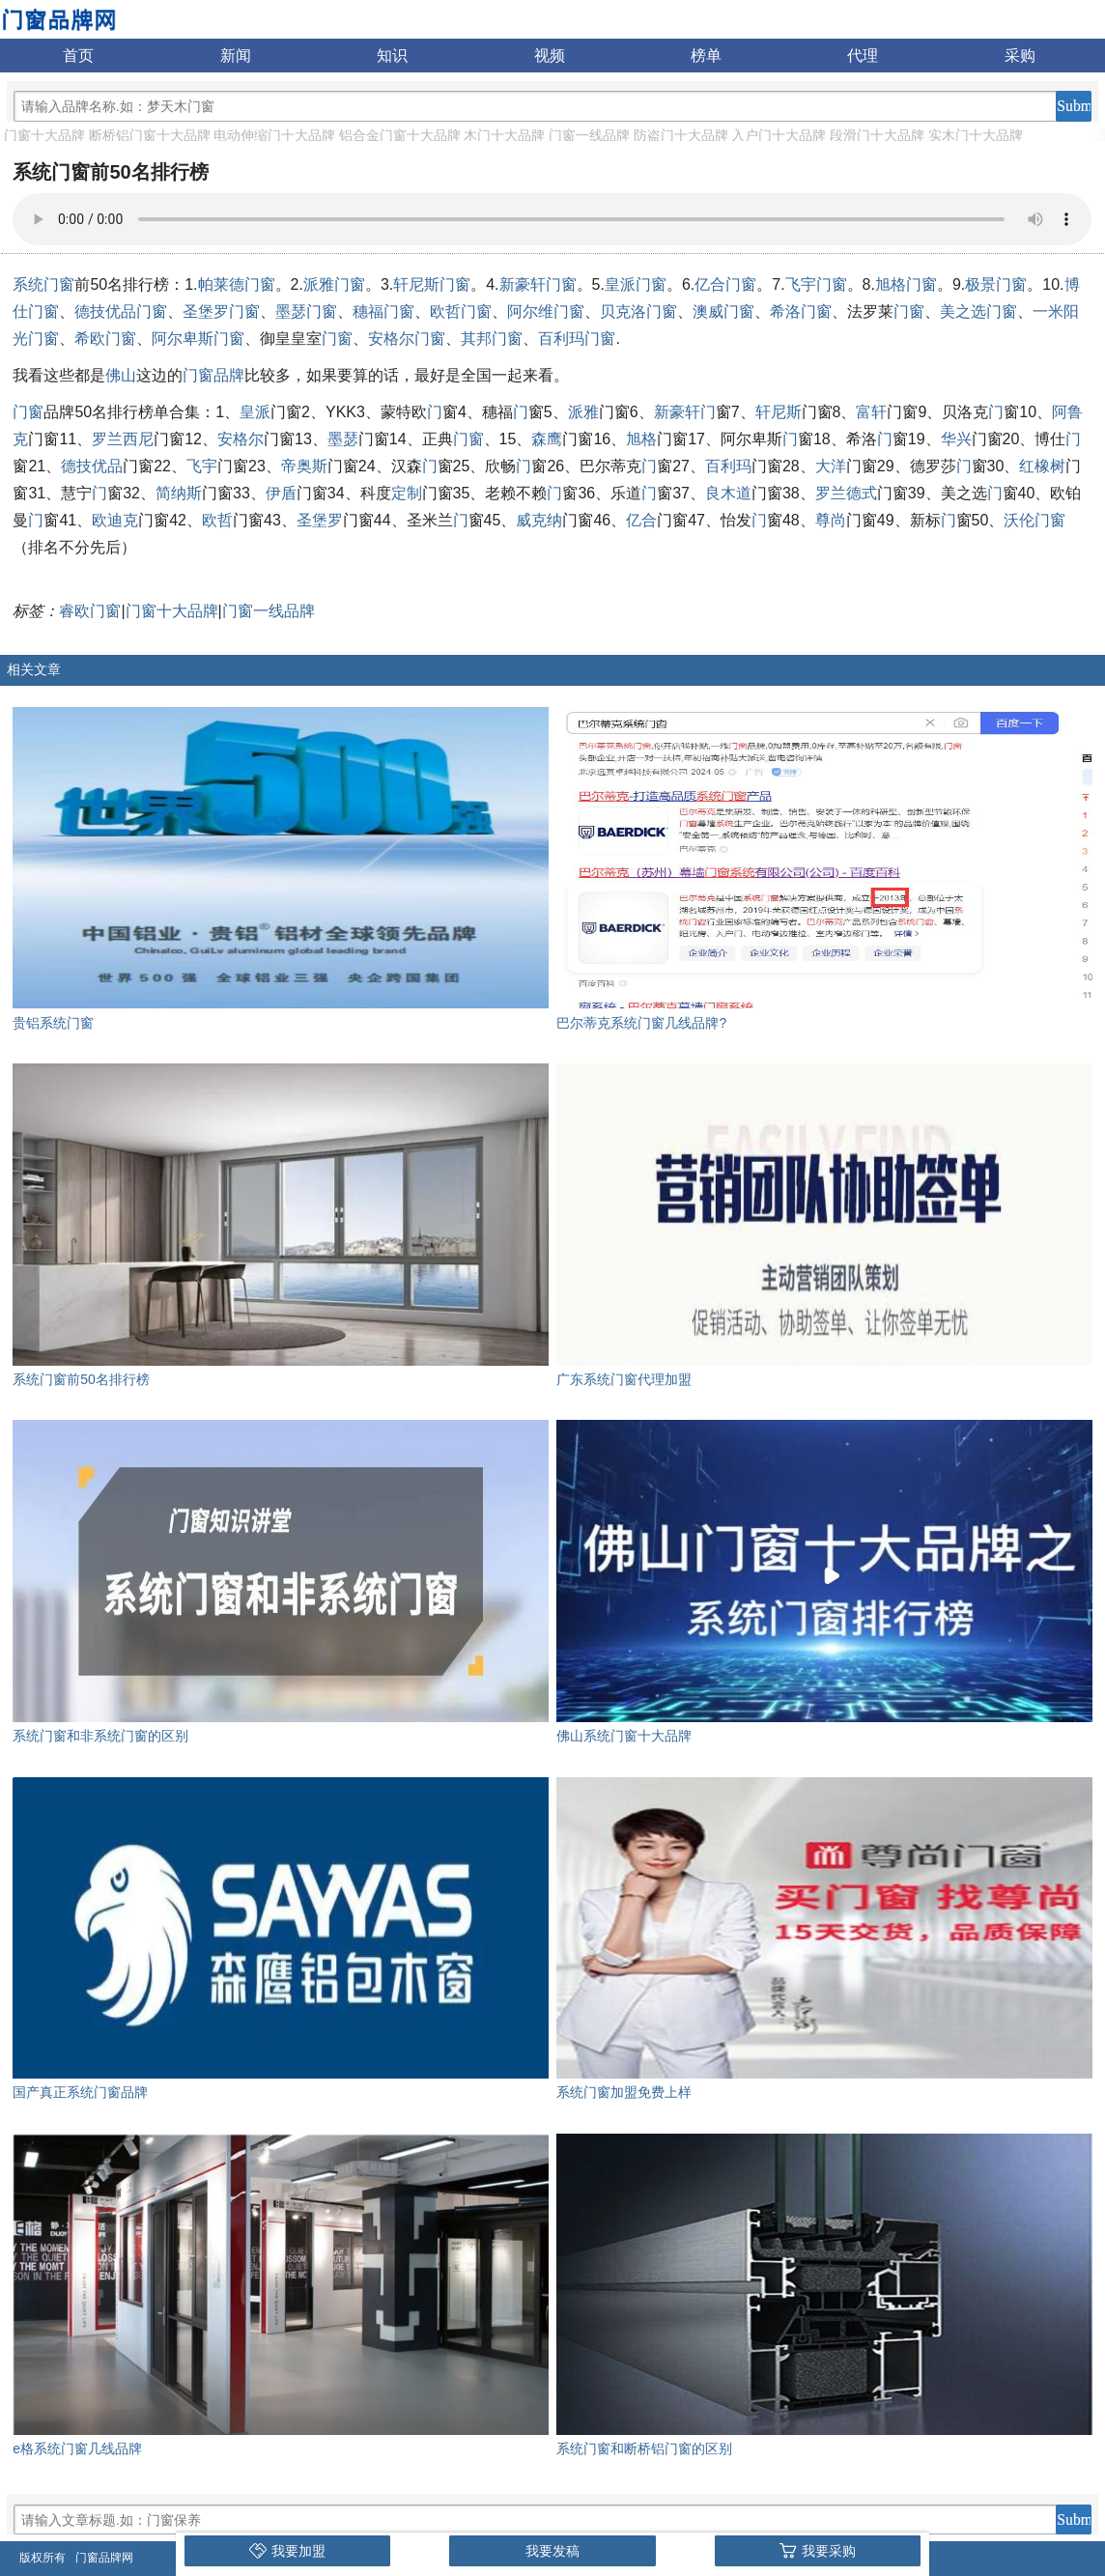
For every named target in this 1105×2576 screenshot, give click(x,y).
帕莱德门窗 (236, 284)
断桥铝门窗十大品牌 (150, 135)
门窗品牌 (213, 375)
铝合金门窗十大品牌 (400, 135)
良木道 (728, 493)
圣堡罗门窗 (221, 311)
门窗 (908, 311)
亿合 (641, 520)
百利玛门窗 (576, 338)
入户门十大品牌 (778, 135)
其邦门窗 (492, 338)
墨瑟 (342, 439)
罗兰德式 (846, 493)
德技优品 (92, 466)
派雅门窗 (334, 284)
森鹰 (546, 439)
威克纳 (539, 520)
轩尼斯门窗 (431, 284)
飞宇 (201, 466)
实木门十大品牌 (975, 135)
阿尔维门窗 (545, 311)
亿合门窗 (725, 284)
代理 (862, 55)
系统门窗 (43, 284)
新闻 (235, 55)
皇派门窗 (635, 284)
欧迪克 (115, 520)
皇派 (255, 412)
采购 (1020, 55)
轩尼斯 (778, 412)
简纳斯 (179, 493)
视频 (549, 55)
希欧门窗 (105, 338)
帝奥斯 (304, 466)
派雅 (583, 412)
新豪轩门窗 (538, 284)
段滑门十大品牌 (877, 135)
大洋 (830, 466)
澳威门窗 (723, 311)
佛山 (120, 375)
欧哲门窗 (461, 311)
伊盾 (281, 493)
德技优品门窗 (120, 311)
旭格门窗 (906, 284)
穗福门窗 (383, 311)
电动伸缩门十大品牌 (274, 135)
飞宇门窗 (816, 284)
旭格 (641, 439)
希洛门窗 (801, 311)
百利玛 (728, 466)
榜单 (706, 55)
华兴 (956, 439)
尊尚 (830, 520)
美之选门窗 (978, 311)
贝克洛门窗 (638, 311)
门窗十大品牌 (44, 135)
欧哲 (217, 520)
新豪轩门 (685, 412)
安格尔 (240, 439)
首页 (78, 55)
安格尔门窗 (406, 338)
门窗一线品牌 (589, 135)
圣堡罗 (320, 520)
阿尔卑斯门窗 (198, 338)
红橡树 (1042, 466)
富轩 (871, 412)
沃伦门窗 (1034, 520)
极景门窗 (996, 284)
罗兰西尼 (123, 439)
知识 (392, 55)
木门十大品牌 (504, 135)
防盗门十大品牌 (681, 135)
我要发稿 (552, 2551)
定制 (406, 493)
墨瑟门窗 (306, 311)
